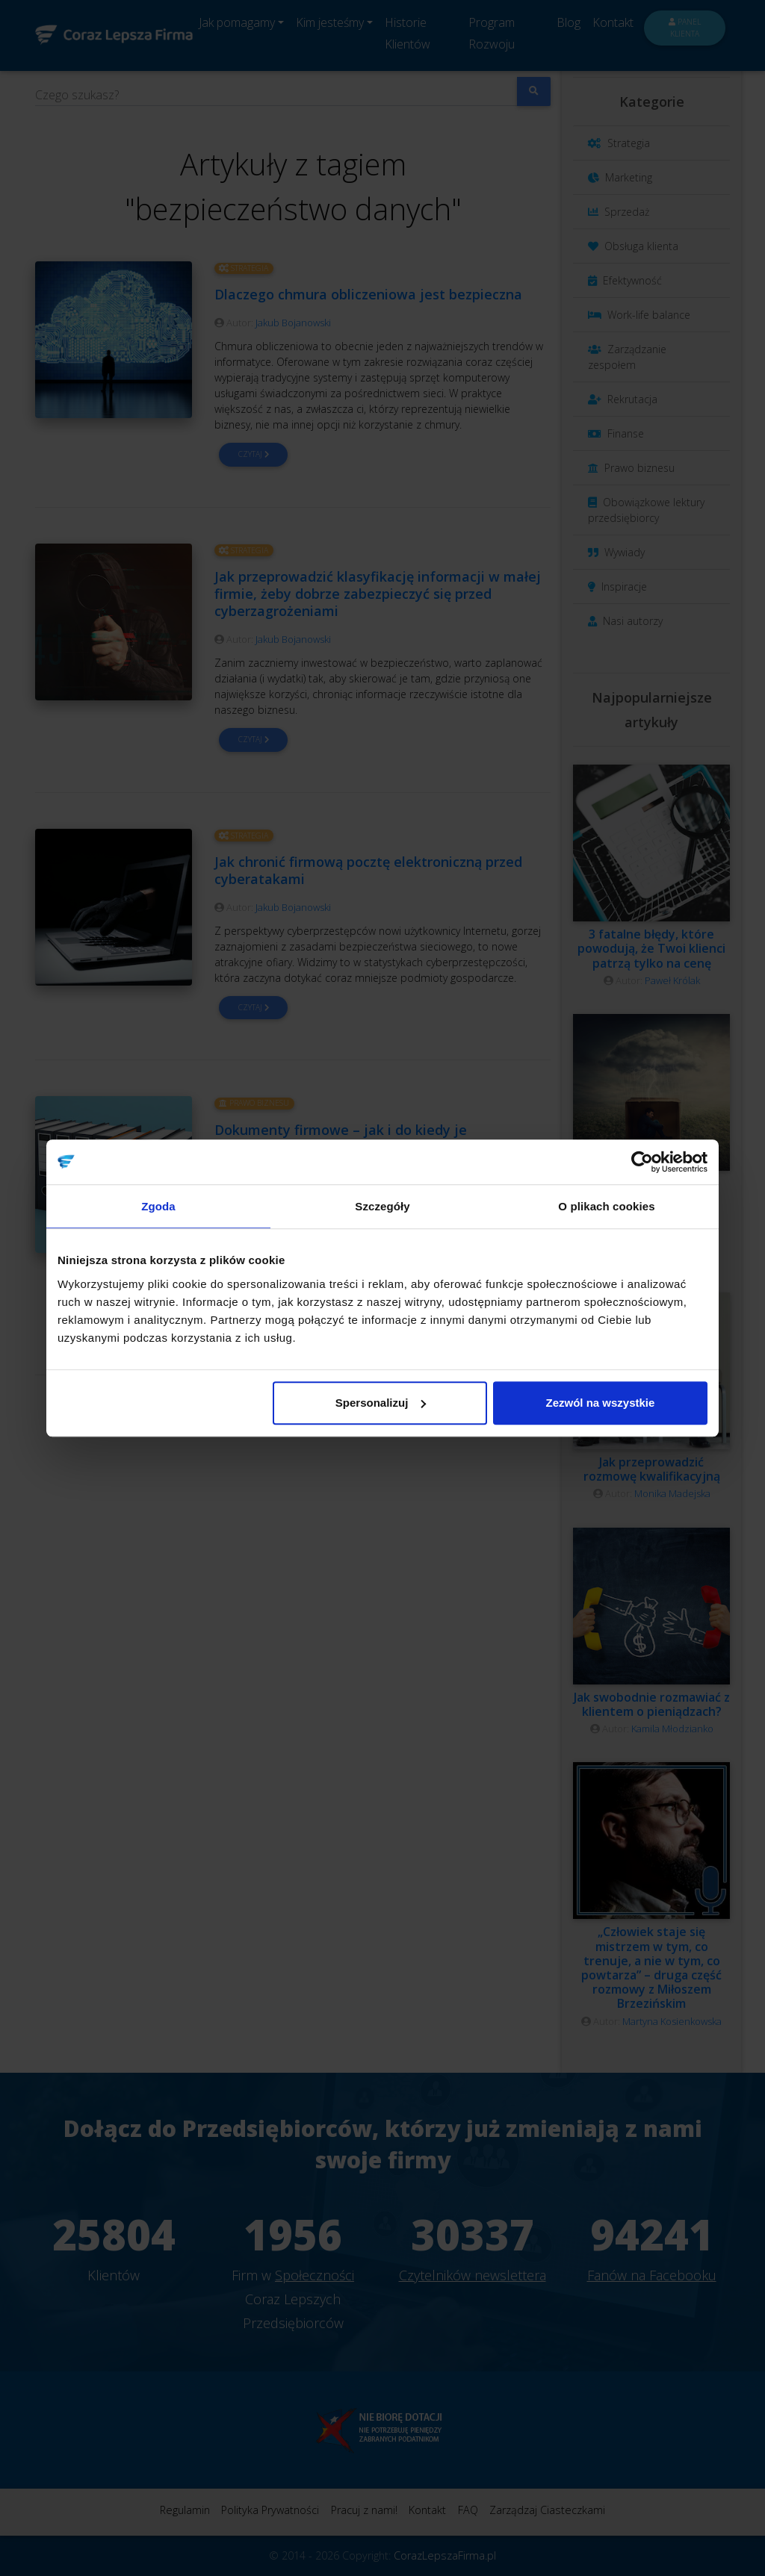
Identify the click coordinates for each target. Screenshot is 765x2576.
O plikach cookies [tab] (606, 1206)
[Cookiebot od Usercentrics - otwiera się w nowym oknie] (642, 1162)
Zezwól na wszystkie (600, 1402)
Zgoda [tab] (158, 1206)
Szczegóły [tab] (382, 1206)
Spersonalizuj (381, 1402)
